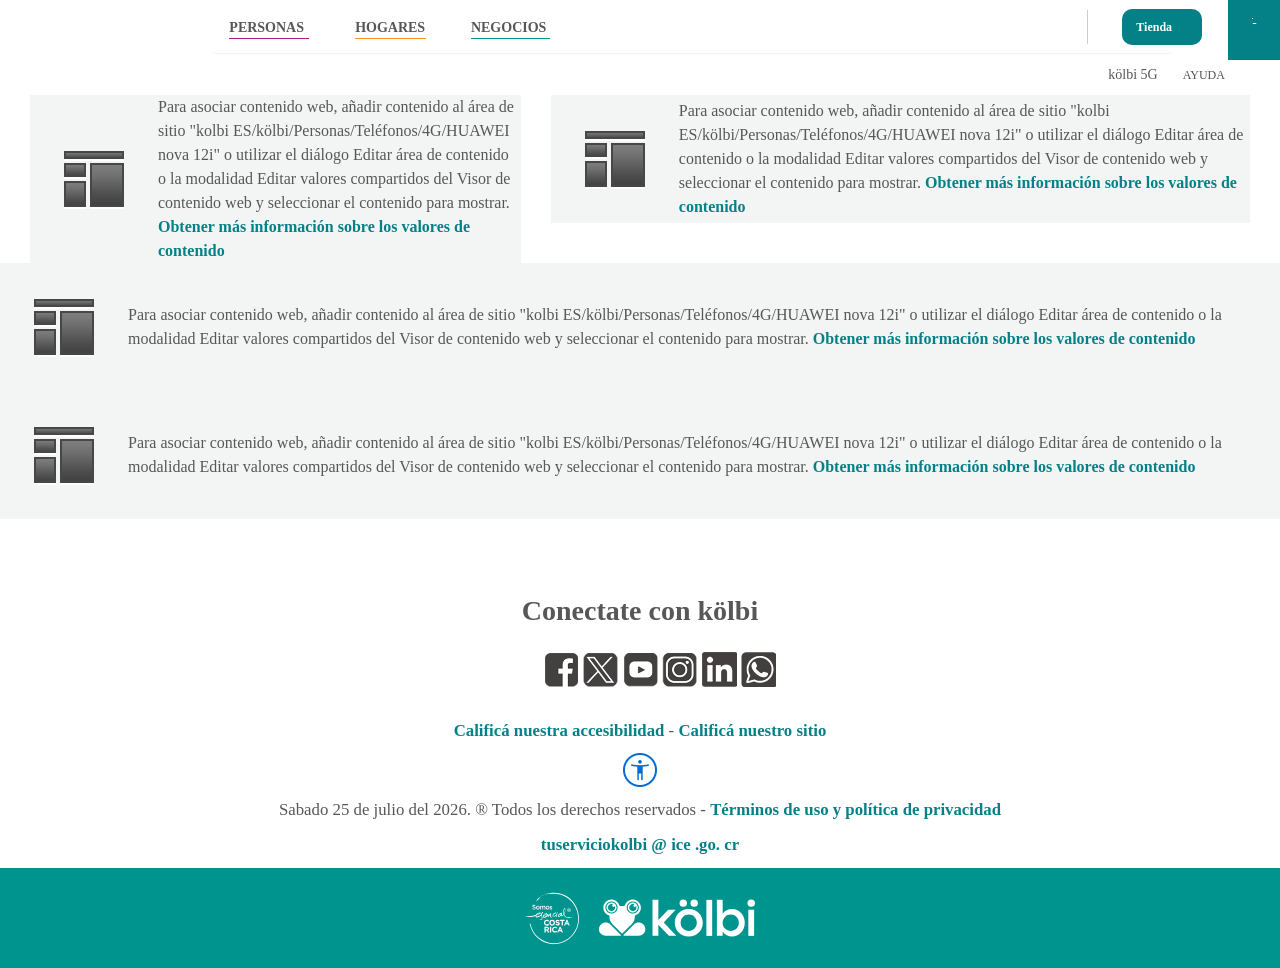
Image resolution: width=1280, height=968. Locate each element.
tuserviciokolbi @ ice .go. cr (640, 844)
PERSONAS (266, 27)
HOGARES (390, 27)
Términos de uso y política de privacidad (855, 809)
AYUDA (1204, 75)
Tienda (1154, 22)
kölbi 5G (1132, 74)
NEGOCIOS (508, 27)
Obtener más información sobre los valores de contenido (1004, 338)
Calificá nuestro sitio (752, 730)
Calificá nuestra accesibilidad (559, 730)
